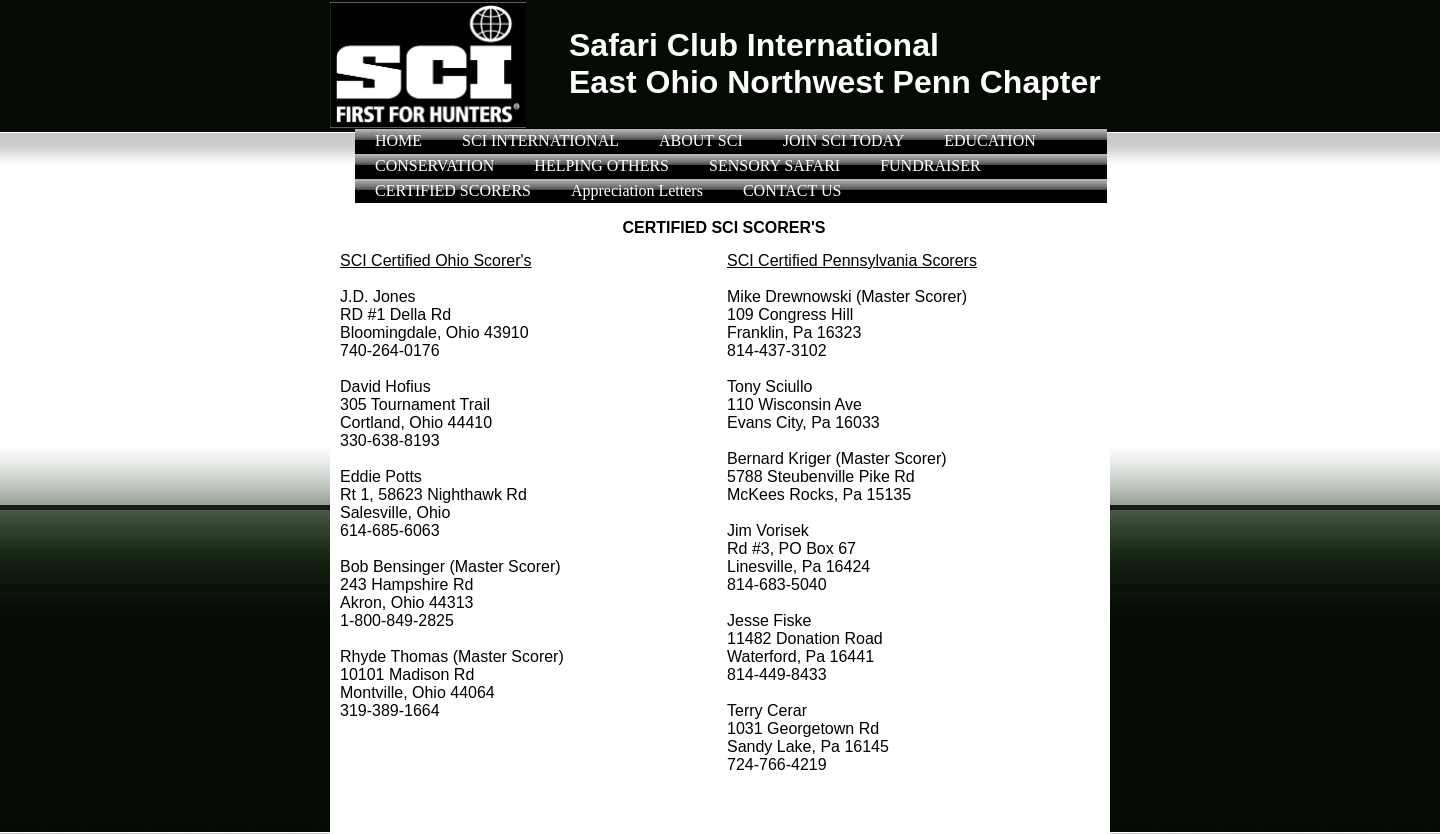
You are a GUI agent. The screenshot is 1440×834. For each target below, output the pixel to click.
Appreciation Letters (637, 190)
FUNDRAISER (930, 165)
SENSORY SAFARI (774, 165)
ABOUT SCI (701, 140)
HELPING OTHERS (601, 165)
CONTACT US (792, 190)
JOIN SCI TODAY (844, 140)
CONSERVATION (434, 165)
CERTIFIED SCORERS (453, 190)
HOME (398, 140)
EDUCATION (990, 140)
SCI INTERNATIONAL (540, 140)
